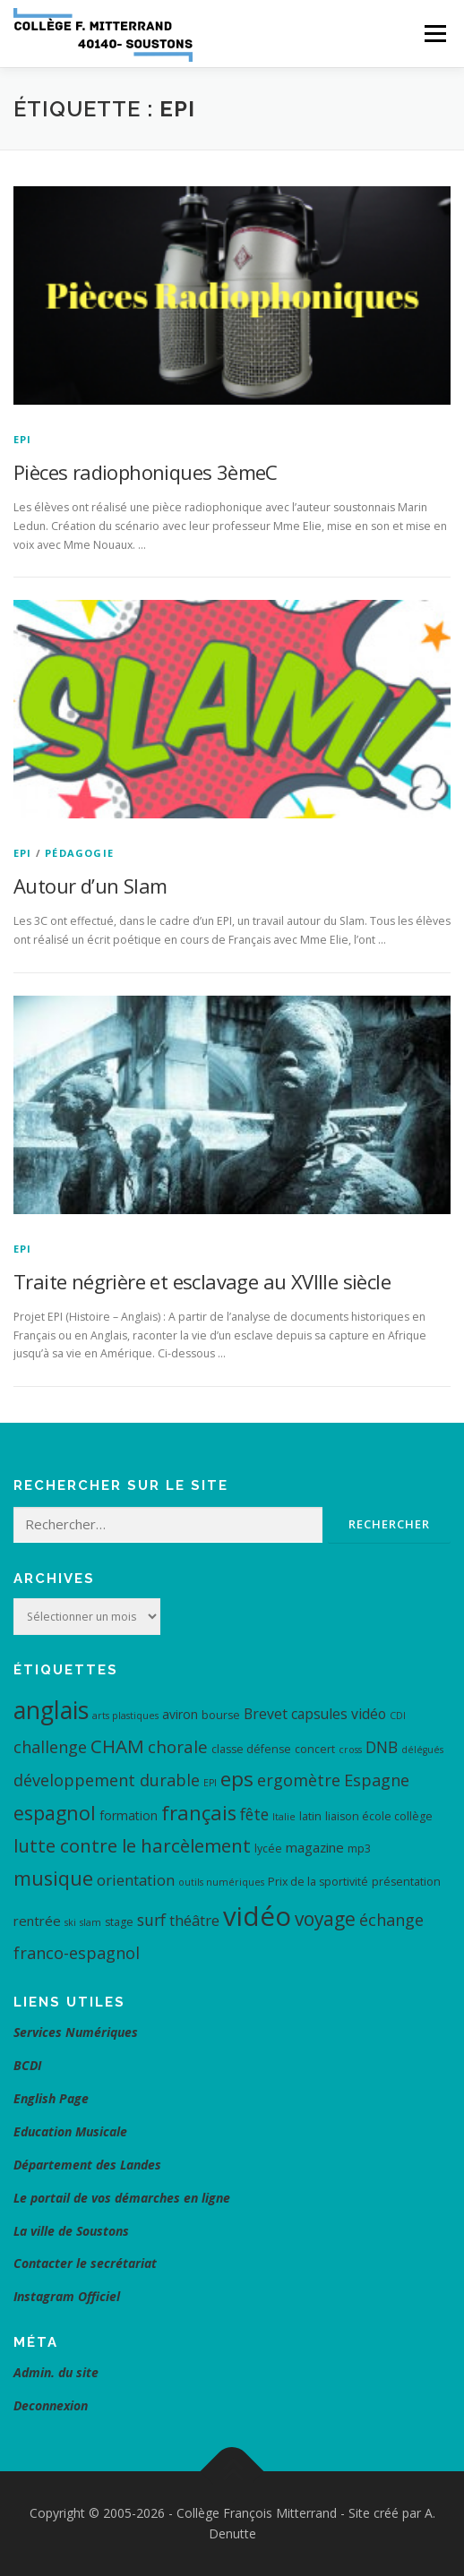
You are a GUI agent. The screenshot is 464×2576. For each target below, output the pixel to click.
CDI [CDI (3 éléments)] (398, 1715)
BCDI (27, 2065)
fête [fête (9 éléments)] (254, 1814)
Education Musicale (70, 2131)
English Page (51, 2098)
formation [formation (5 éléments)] (128, 1815)
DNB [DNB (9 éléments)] (381, 1747)
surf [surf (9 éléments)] (151, 1919)
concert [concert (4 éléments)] (315, 1749)
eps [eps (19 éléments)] (236, 1779)
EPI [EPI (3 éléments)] (210, 1782)
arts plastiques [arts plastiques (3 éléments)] (125, 1715)
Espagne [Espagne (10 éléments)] (376, 1780)
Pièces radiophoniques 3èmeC (145, 471)
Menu (434, 33)
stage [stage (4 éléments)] (119, 1922)
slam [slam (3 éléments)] (90, 1922)
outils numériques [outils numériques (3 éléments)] (221, 1882)
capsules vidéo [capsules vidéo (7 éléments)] (338, 1714)
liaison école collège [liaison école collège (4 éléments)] (379, 1816)
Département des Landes (87, 2164)
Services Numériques (75, 2032)
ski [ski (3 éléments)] (70, 1922)
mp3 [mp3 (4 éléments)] (359, 1848)
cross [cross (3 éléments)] (350, 1749)
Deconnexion (50, 2405)
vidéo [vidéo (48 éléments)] (257, 1916)
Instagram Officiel (66, 2296)
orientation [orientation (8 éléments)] (136, 1880)
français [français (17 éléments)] (198, 1813)
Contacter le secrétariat (86, 2263)
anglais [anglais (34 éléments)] (51, 1709)
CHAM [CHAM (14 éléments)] (117, 1746)
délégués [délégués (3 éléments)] (422, 1749)
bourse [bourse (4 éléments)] (221, 1715)
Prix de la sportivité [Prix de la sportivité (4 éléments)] (318, 1881)
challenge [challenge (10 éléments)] (50, 1747)
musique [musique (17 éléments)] (53, 1878)
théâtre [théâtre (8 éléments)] (194, 1920)
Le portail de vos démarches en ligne (121, 2197)
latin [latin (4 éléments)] (310, 1816)
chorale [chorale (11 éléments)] (178, 1747)
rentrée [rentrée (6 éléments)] (37, 1921)
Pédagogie (79, 853)
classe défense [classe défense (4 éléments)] (251, 1749)
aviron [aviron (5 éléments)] (180, 1714)
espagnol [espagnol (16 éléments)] (54, 1813)
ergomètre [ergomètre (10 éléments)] (298, 1780)
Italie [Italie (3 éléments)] (284, 1816)
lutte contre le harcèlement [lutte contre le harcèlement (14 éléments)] (132, 1845)
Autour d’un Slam (90, 885)
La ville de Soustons (71, 2230)
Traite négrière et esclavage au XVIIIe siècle (202, 1281)
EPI (22, 439)
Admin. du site (56, 2372)
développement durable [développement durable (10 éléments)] (106, 1780)
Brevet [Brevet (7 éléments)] (266, 1714)
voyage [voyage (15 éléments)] (325, 1918)
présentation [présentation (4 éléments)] (406, 1881)
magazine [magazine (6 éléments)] (315, 1847)
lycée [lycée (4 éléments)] (268, 1848)
